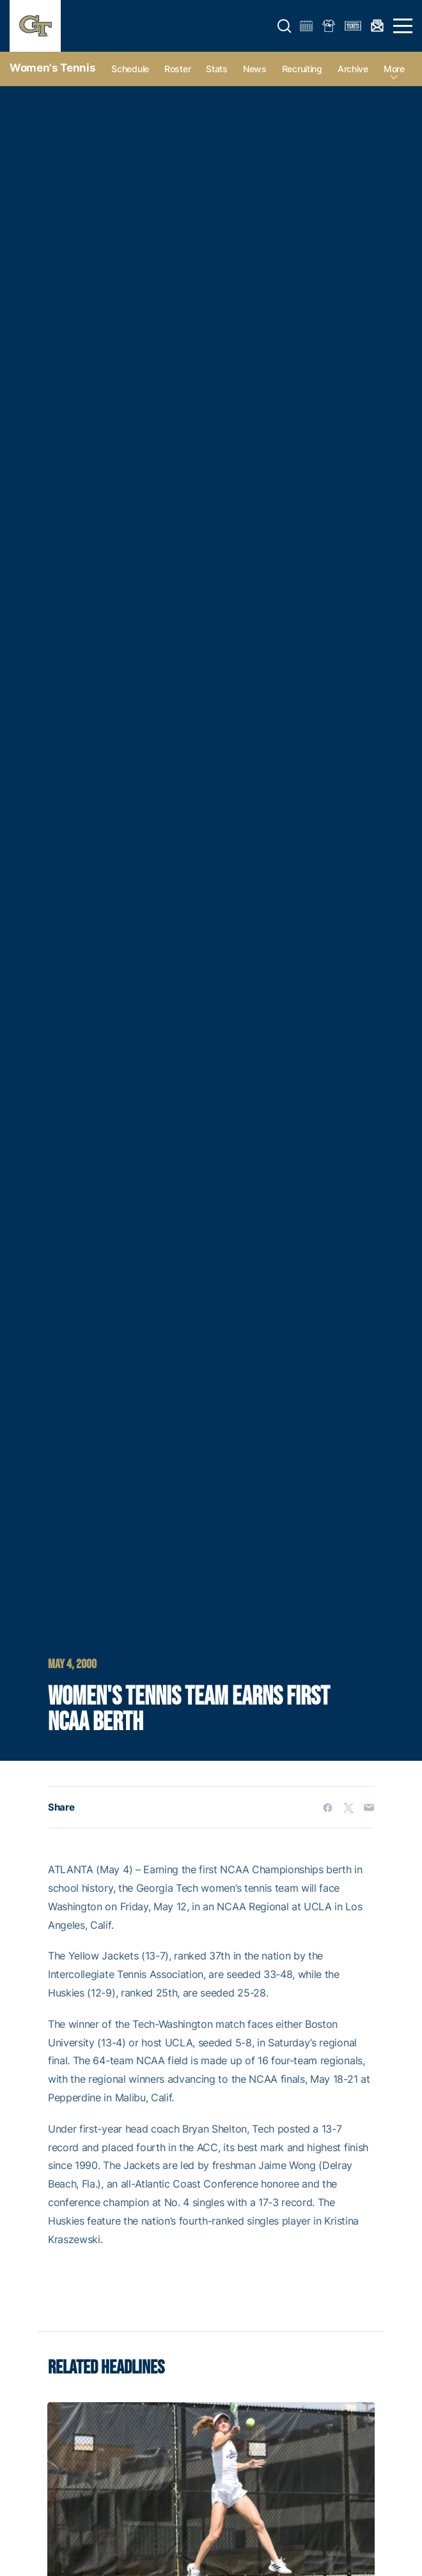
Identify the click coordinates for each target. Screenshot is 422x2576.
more (394, 68)
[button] (284, 26)
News (255, 68)
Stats (217, 68)
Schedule (130, 68)
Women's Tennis (52, 67)
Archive (353, 68)
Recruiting (302, 68)
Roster (177, 68)
